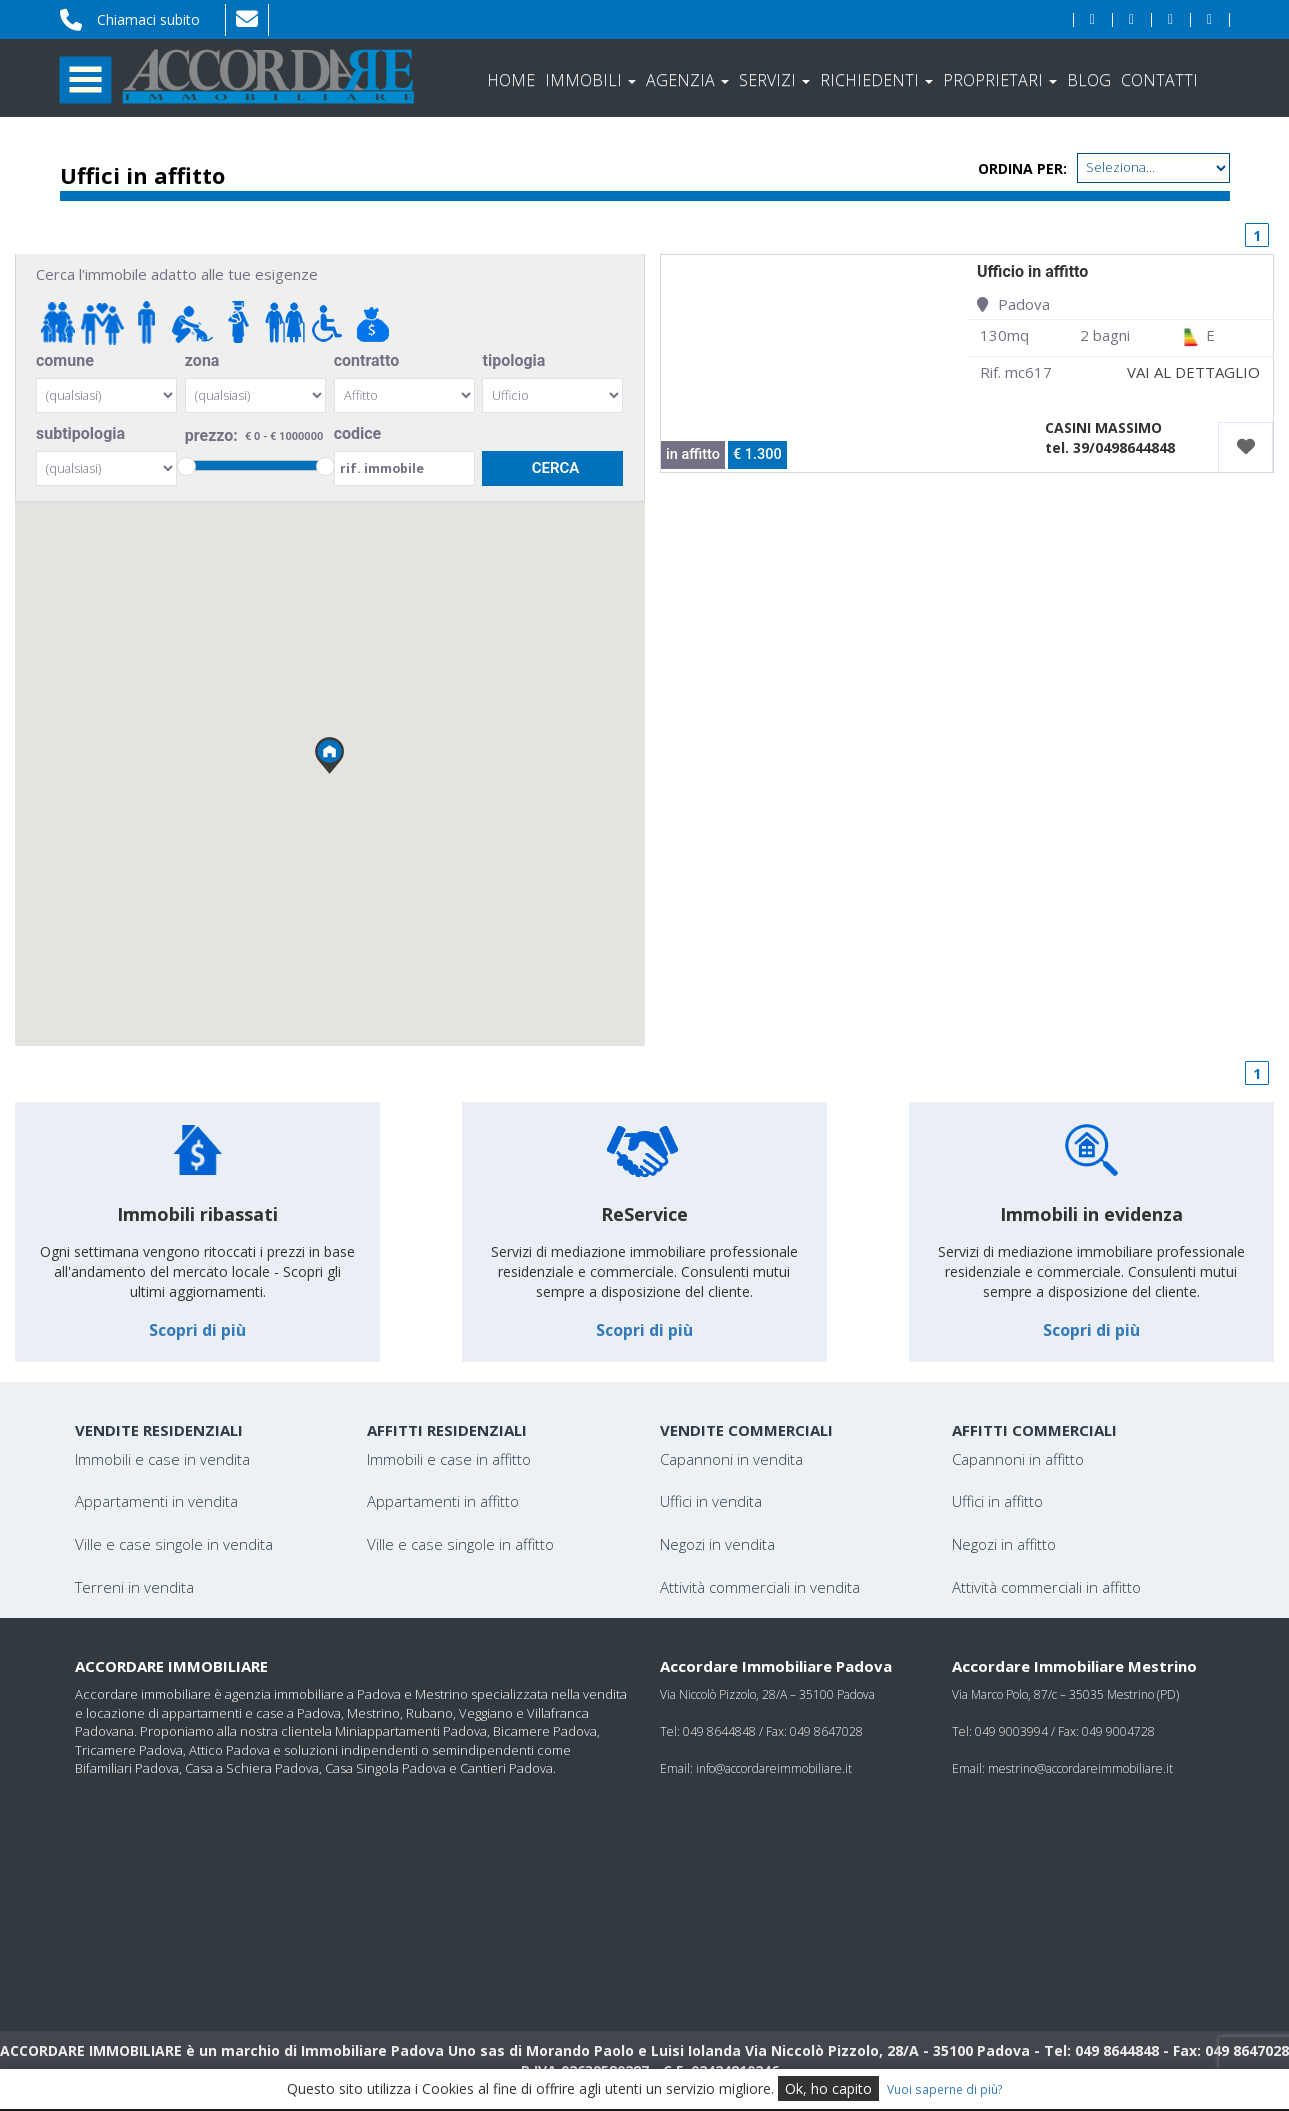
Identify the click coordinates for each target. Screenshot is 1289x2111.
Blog (1089, 80)
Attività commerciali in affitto (1046, 1587)
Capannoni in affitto (1018, 1459)
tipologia (513, 360)
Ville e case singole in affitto (460, 1544)
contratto (367, 360)
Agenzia (687, 80)
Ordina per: (1022, 168)
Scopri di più (197, 1330)
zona (202, 360)
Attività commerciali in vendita (760, 1587)
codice (358, 433)
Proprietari (1000, 80)
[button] (330, 755)
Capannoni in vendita (731, 1459)
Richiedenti (876, 80)
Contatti (1159, 80)
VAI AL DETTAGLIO (1193, 372)
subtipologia (80, 433)
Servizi (774, 80)
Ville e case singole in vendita (174, 1544)
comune (65, 360)
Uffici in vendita (711, 1501)
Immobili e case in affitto (449, 1459)
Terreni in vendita (134, 1587)
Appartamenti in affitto (443, 1501)
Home (511, 80)
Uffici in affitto (997, 1501)
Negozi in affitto (1004, 1544)
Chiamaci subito (148, 19)
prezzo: (255, 436)
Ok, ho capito (828, 2088)
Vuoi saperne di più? (945, 2089)
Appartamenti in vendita (156, 1501)
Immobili (590, 80)
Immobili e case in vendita (162, 1459)
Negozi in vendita (717, 1544)
